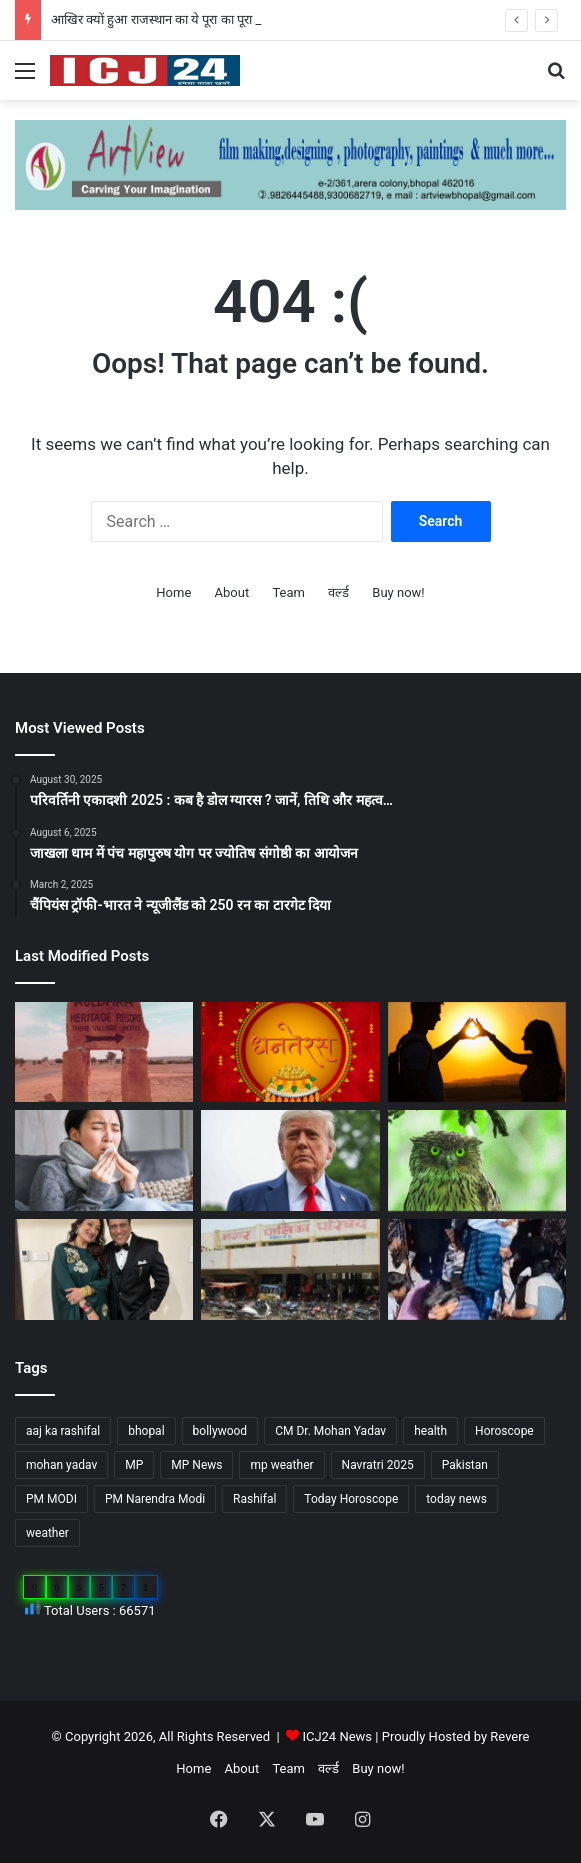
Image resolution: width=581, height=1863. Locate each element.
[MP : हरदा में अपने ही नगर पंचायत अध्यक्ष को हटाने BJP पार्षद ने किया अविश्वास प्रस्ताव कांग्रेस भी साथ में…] (290, 1269)
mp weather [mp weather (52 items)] (281, 1465)
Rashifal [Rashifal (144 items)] (254, 1499)
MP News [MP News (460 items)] (196, 1465)
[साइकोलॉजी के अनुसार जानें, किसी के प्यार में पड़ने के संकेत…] (477, 1052)
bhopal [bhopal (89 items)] (146, 1431)
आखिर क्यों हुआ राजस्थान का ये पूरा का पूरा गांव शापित (177, 19)
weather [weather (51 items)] (47, 1533)
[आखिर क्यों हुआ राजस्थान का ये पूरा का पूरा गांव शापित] (104, 1052)
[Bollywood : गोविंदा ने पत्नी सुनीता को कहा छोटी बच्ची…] (104, 1269)
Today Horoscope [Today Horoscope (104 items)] (351, 1499)
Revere (509, 1736)
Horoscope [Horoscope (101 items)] (504, 1431)
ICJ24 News (338, 1736)
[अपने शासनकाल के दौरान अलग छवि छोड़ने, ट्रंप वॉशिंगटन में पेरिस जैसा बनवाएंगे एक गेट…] (290, 1160)
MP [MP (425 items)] (134, 1465)
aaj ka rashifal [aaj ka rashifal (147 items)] (63, 1431)
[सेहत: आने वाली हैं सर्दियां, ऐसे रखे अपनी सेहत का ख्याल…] (104, 1160)
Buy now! (398, 592)
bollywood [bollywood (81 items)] (220, 1431)
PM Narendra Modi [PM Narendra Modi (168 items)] (155, 1499)
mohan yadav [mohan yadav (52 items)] (61, 1465)
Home (173, 592)
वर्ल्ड (338, 592)
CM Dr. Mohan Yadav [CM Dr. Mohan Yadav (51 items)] (330, 1431)
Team (288, 592)
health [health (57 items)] (430, 1431)
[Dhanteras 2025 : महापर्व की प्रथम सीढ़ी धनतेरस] (290, 1052)
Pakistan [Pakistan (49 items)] (465, 1465)
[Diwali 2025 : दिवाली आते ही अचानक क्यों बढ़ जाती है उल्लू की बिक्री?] (477, 1160)
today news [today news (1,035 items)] (456, 1499)
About (232, 592)
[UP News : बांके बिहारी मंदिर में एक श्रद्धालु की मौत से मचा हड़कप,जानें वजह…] (477, 1269)
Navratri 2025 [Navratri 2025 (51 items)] (378, 1465)
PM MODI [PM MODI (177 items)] (51, 1499)
